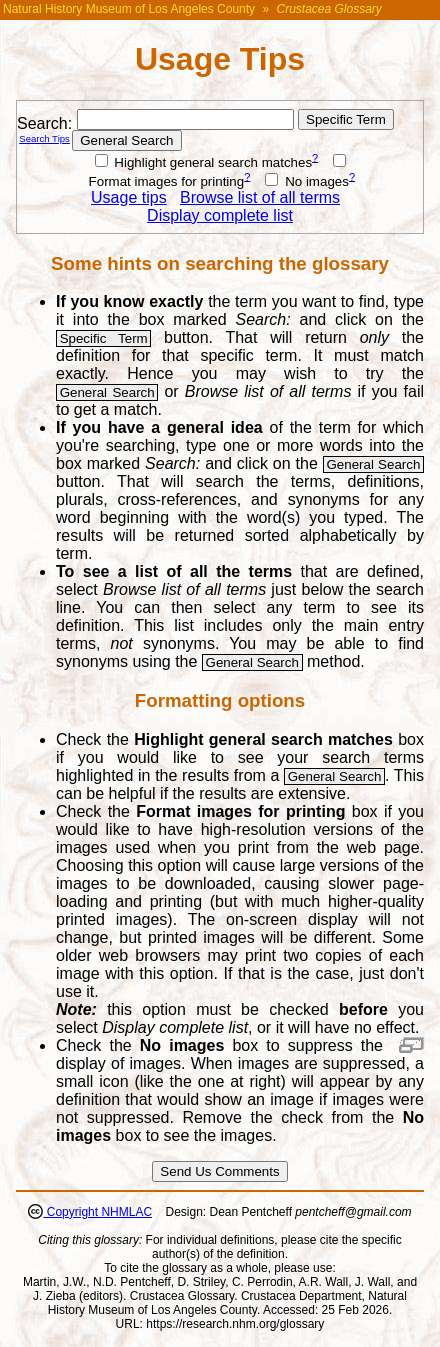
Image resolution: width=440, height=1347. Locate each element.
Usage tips (129, 197)
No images (306, 181)
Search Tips (44, 138)
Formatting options (220, 700)
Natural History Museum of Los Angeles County (129, 9)
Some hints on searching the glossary (220, 263)
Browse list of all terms (260, 197)
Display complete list (220, 215)
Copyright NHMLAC (97, 1212)
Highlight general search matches (204, 162)
